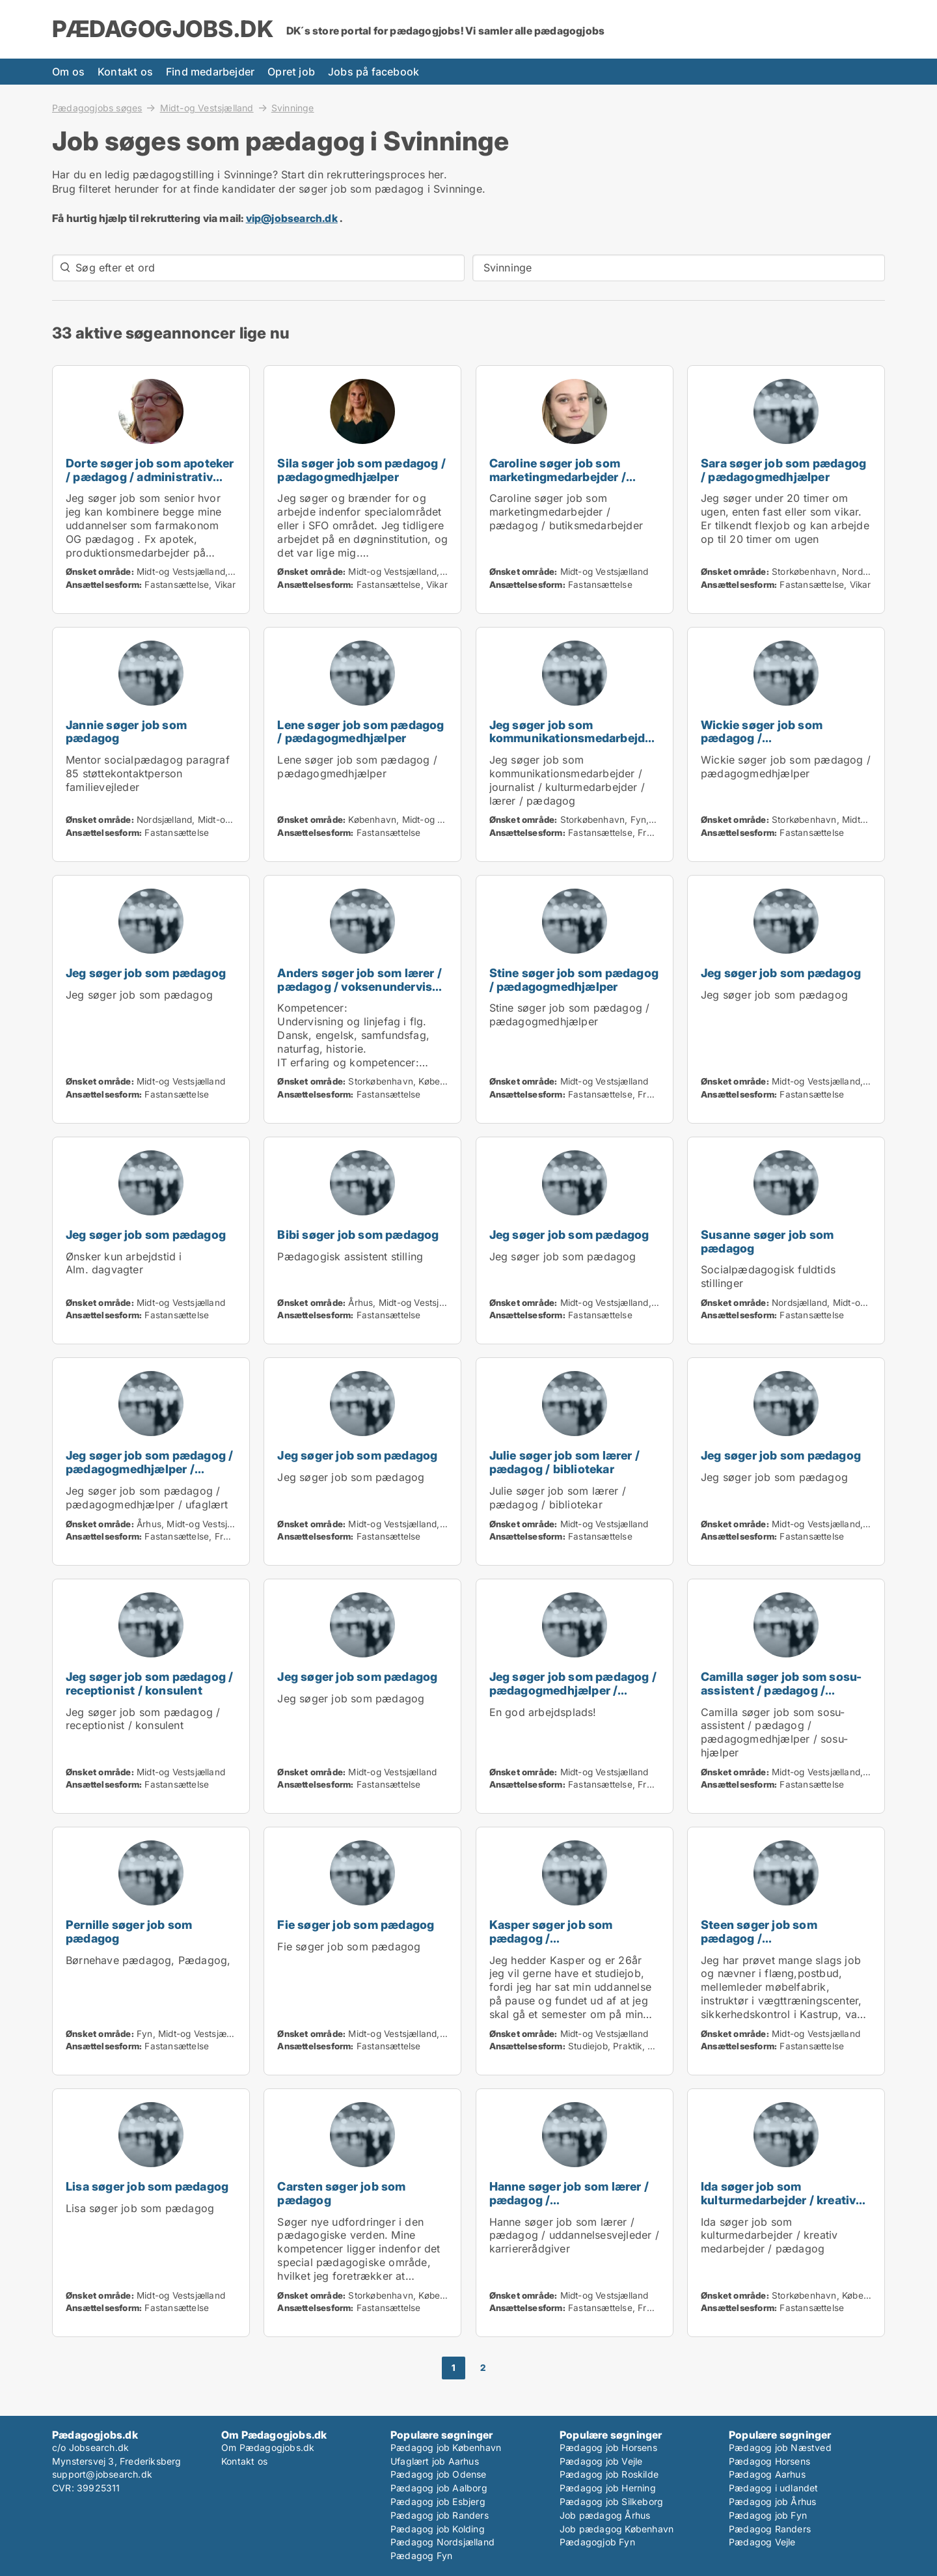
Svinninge (292, 108)
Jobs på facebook (373, 71)
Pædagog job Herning (608, 2487)
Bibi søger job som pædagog (358, 1234)
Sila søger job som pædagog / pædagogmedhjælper (361, 470)
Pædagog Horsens (769, 2461)
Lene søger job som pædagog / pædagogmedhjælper (360, 731)
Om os (68, 71)
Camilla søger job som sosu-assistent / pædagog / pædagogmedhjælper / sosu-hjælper (783, 1697)
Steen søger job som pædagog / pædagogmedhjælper (761, 1938)
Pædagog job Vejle (601, 2461)
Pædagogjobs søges (97, 107)
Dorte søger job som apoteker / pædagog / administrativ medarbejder (150, 476)
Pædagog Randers (770, 2528)
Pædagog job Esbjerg (437, 2501)
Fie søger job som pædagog (355, 1925)
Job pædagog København (616, 2528)
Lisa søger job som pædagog (147, 2186)
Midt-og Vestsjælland (207, 107)
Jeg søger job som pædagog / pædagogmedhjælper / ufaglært (149, 1468)
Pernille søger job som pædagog (129, 1931)
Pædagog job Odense (438, 2474)
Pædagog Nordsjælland (442, 2541)
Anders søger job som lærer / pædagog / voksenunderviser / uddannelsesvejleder (360, 986)
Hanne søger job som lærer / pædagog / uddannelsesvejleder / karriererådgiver (569, 2207)
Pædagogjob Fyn (597, 2541)
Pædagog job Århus (772, 2501)
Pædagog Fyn (421, 2555)
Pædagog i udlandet (774, 2487)
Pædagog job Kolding (437, 2528)
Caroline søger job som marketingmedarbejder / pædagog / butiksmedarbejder (557, 483)
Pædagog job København (445, 2447)
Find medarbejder (210, 71)
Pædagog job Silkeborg (611, 2501)
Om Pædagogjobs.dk (267, 2447)
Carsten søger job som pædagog (341, 2193)
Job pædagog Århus (605, 2515)
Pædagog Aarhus (767, 2474)
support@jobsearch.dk (102, 2474)
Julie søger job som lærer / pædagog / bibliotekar (564, 1462)
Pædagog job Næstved (780, 2447)
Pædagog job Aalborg (438, 2487)
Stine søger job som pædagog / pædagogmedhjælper (574, 979)
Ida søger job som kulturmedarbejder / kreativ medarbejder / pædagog (778, 2200)
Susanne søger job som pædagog (767, 1241)
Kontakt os (125, 71)
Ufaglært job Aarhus (434, 2461)
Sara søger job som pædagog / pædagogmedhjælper (783, 470)
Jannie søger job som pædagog (126, 731)
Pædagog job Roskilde (609, 2474)
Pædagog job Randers (439, 2515)
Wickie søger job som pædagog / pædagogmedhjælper (761, 738)
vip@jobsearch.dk (292, 218)
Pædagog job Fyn (768, 2515)
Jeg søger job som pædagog (146, 973)
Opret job (291, 71)
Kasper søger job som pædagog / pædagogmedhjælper (551, 1938)
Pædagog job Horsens (608, 2447)
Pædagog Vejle (762, 2541)
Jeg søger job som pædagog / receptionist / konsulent (149, 1683)
